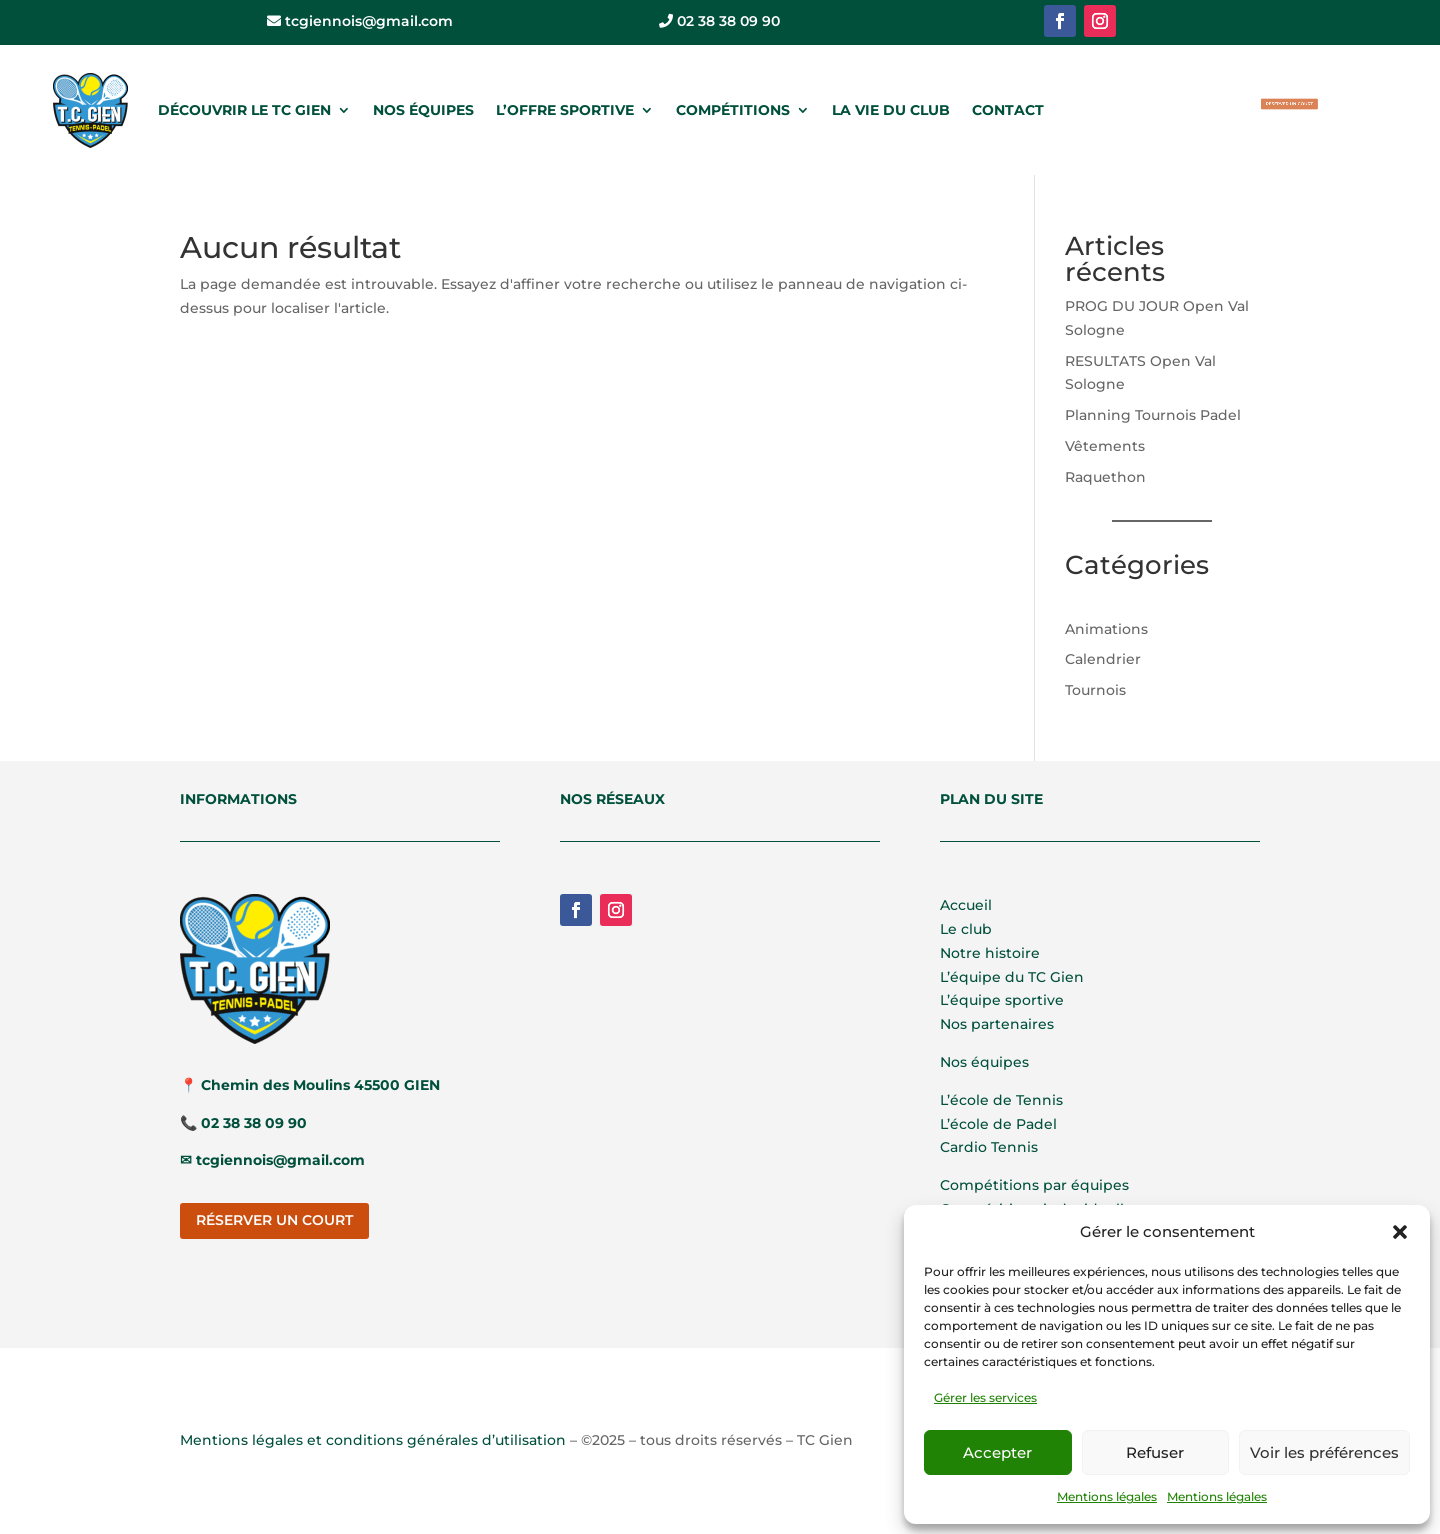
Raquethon (1105, 477)
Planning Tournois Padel (1153, 415)
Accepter (997, 1452)
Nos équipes (984, 1062)
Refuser (1155, 1452)
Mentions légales (1107, 1496)
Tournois (1095, 690)
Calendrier (1103, 659)
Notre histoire (990, 953)
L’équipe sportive (1002, 1000)
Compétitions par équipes (1034, 1185)
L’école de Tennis (1001, 1100)
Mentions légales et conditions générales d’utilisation (373, 1440)
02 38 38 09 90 (719, 21)
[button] (1400, 1232)
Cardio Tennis (989, 1147)
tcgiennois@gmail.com (360, 21)
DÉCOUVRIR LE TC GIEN (244, 110)
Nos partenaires (997, 1024)
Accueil (966, 905)
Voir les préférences (1324, 1452)
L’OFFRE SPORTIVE (565, 110)
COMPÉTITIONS (733, 110)
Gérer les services (985, 1397)
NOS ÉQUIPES (423, 110)
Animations (1106, 629)
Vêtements (1105, 446)
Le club (966, 929)
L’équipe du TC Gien (1012, 977)
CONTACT (1008, 110)
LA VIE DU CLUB (891, 110)
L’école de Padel (998, 1124)
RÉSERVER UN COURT (1290, 104)
